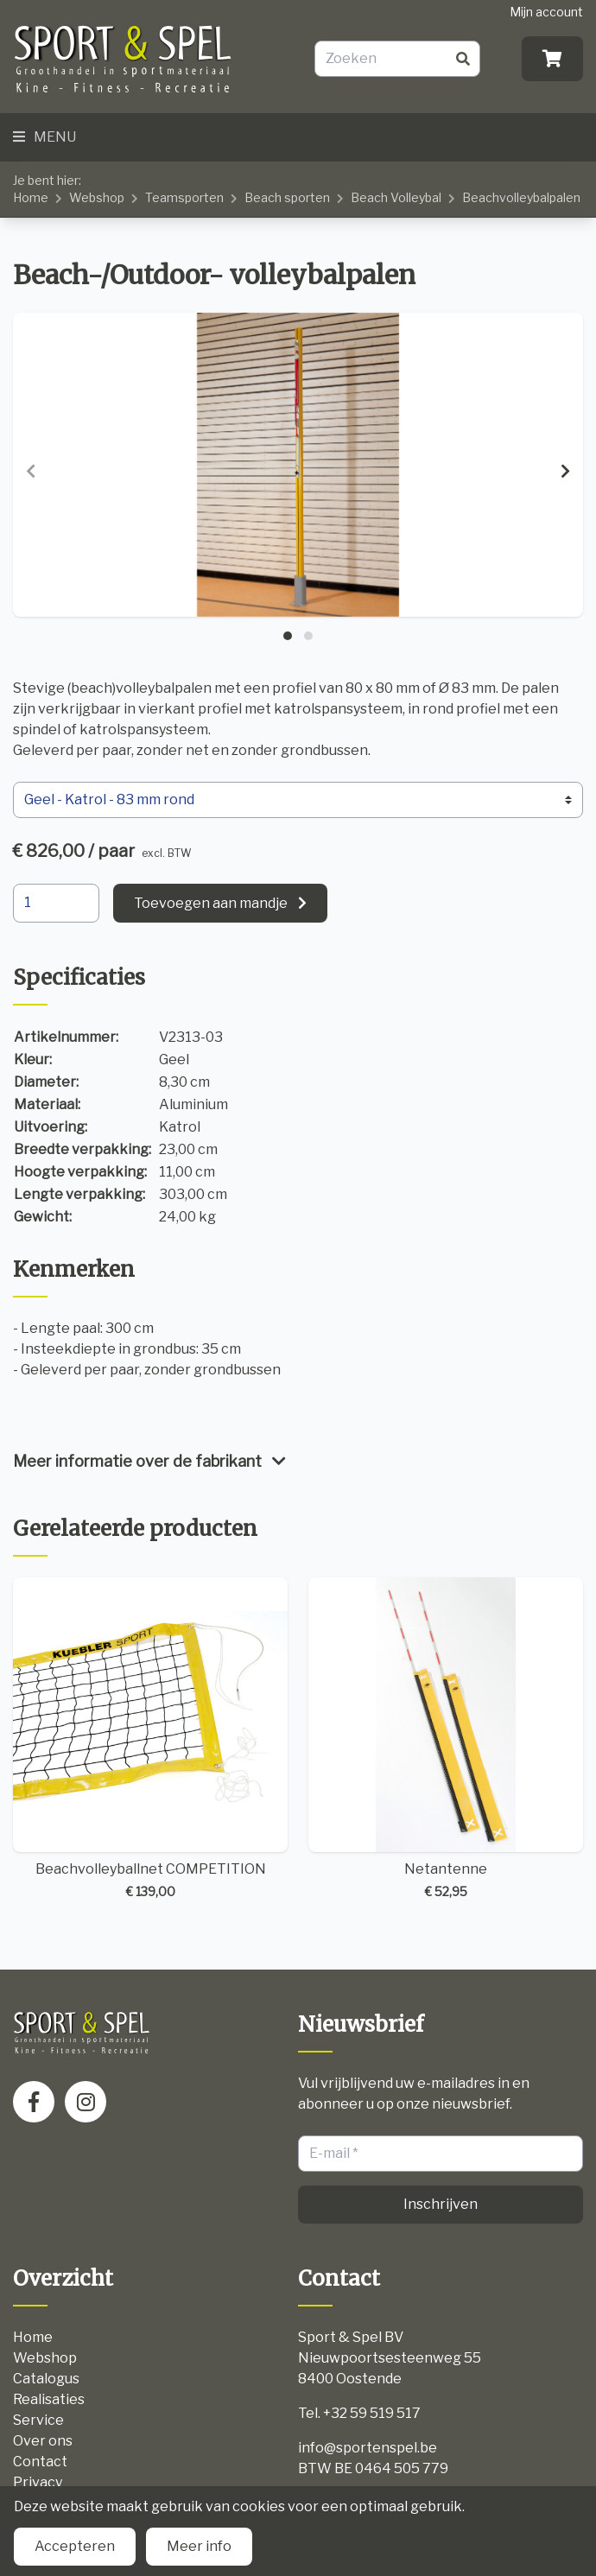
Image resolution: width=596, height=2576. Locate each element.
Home (30, 197)
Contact (40, 2461)
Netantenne (445, 1738)
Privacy (37, 2482)
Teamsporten (184, 197)
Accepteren (75, 2546)
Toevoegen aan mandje (211, 903)
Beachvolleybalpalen (521, 197)
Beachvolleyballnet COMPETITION (150, 1738)
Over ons (43, 2441)
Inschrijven (440, 2204)
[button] (287, 635)
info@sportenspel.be (367, 2448)
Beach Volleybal (396, 197)
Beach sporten (287, 197)
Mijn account (546, 11)
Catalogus (46, 2378)
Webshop (96, 197)
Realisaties (49, 2399)
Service (38, 2420)
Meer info (199, 2546)
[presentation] (30, 471)
